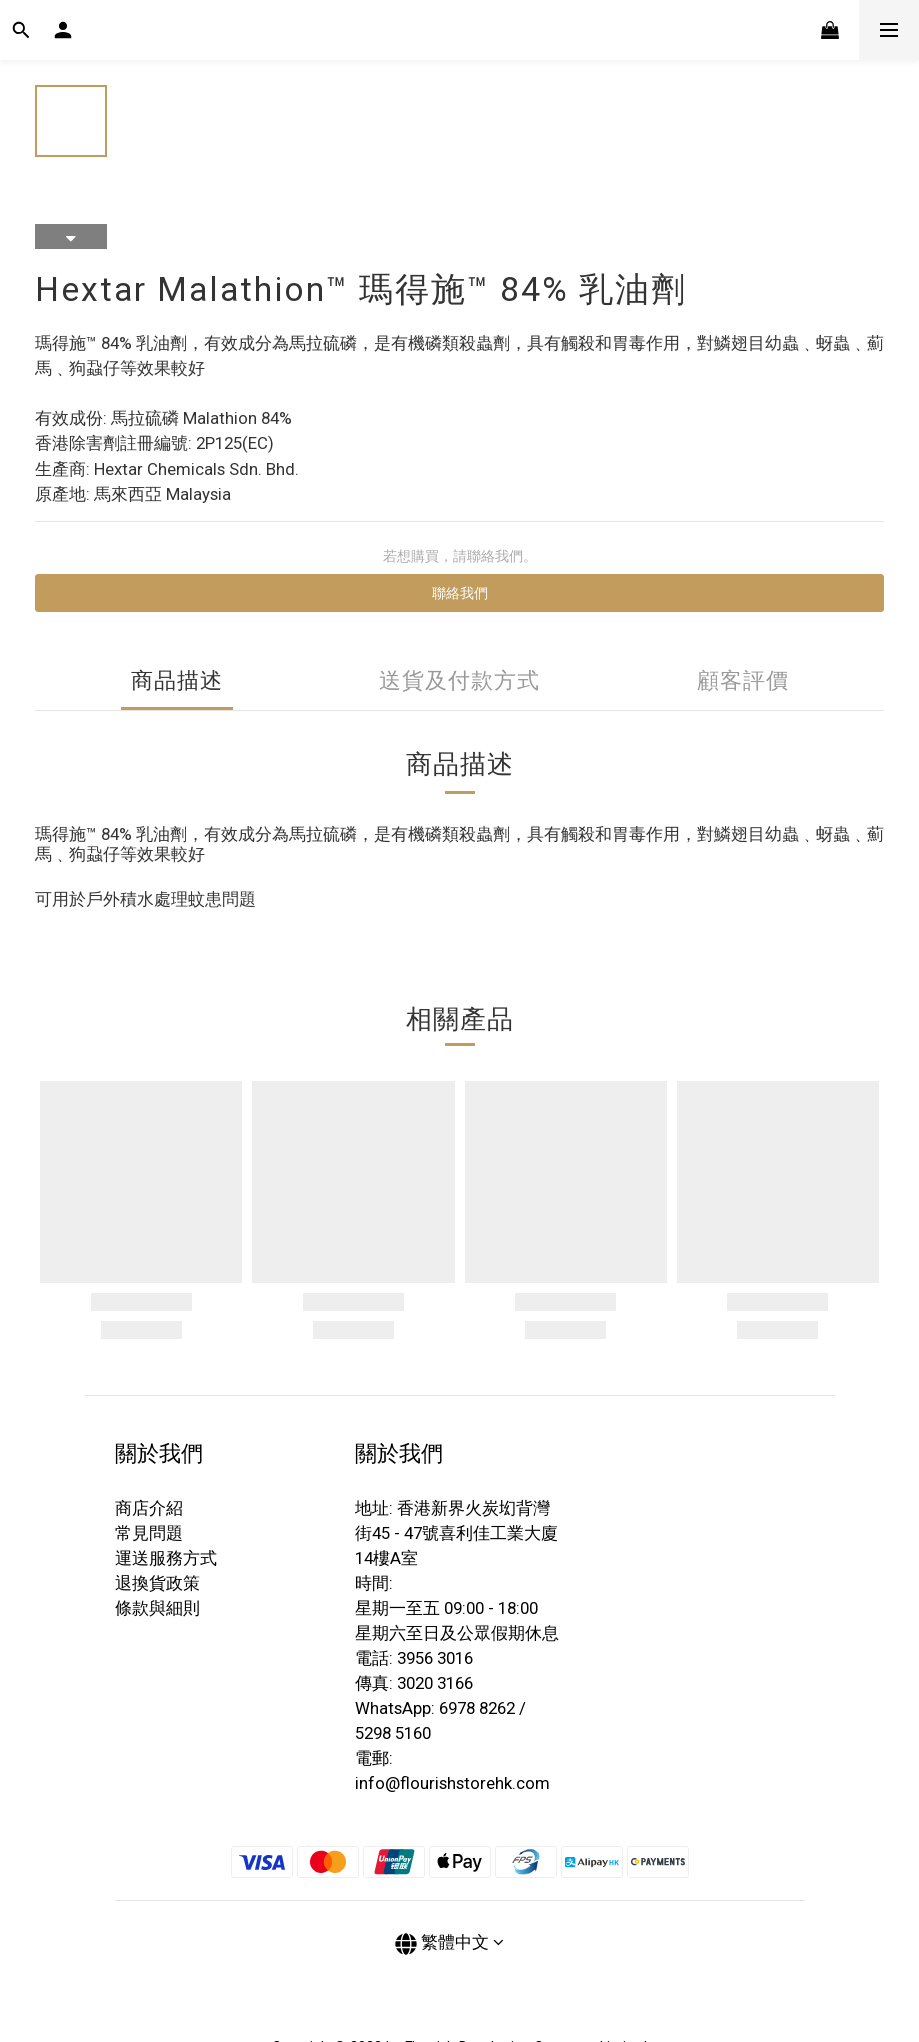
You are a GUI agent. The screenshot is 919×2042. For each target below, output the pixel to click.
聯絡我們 (460, 593)
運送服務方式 (166, 1558)
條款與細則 (157, 1608)
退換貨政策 (157, 1583)
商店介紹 (149, 1508)
